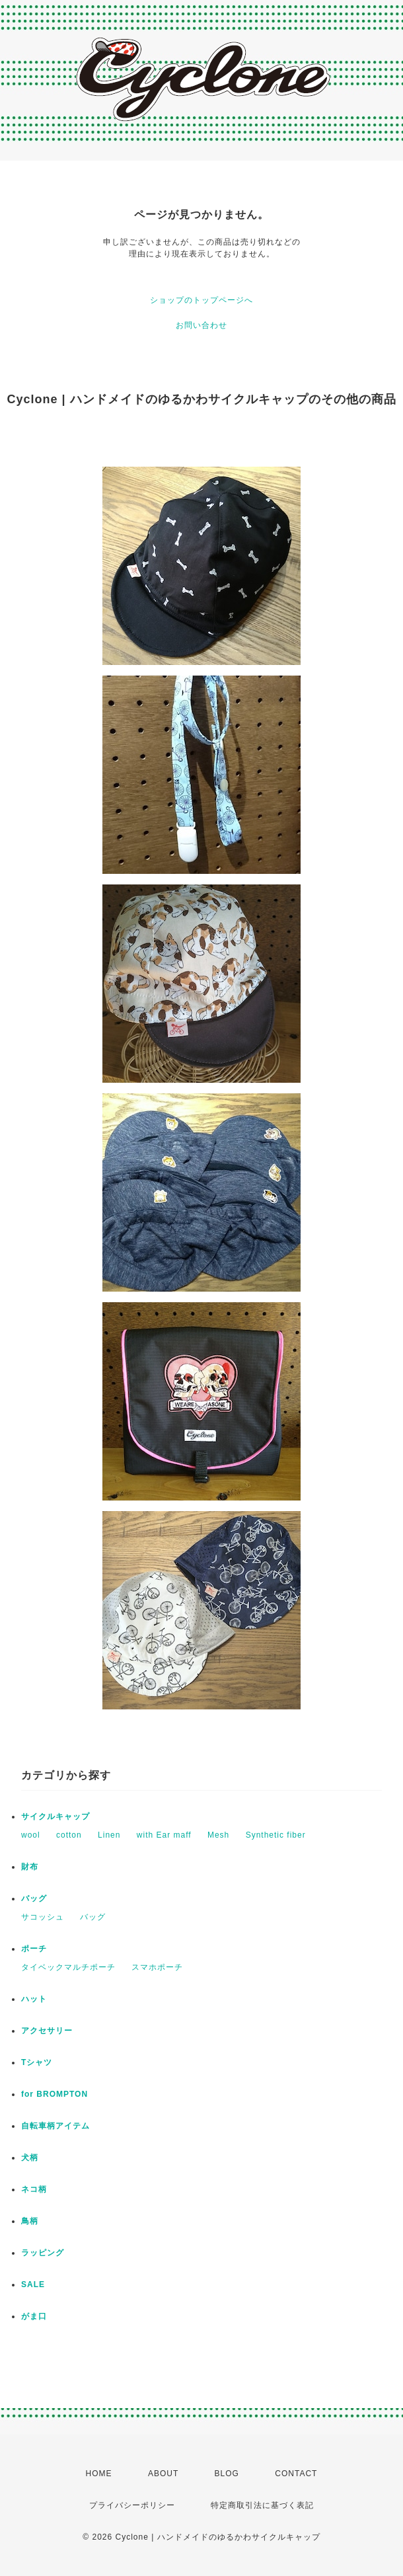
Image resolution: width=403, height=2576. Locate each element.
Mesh (218, 1835)
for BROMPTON (54, 2094)
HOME (99, 2473)
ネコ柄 (34, 2189)
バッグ (34, 1898)
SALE (33, 2284)
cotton (69, 1835)
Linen (109, 1835)
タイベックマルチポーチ (68, 1967)
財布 (29, 1866)
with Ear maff (164, 1835)
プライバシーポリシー (132, 2505)
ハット (34, 1999)
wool (30, 1835)
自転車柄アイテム (55, 2125)
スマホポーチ (157, 1967)
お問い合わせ (201, 325)
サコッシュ (42, 1917)
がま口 (34, 2316)
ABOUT (163, 2473)
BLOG (227, 2473)
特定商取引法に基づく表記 (262, 2505)
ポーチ (34, 1948)
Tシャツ (36, 2062)
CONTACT (296, 2473)
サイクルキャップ (55, 1816)
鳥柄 (29, 2221)
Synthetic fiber (276, 1835)
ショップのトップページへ (201, 300)
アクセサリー (47, 2030)
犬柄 (29, 2157)
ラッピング (42, 2252)
